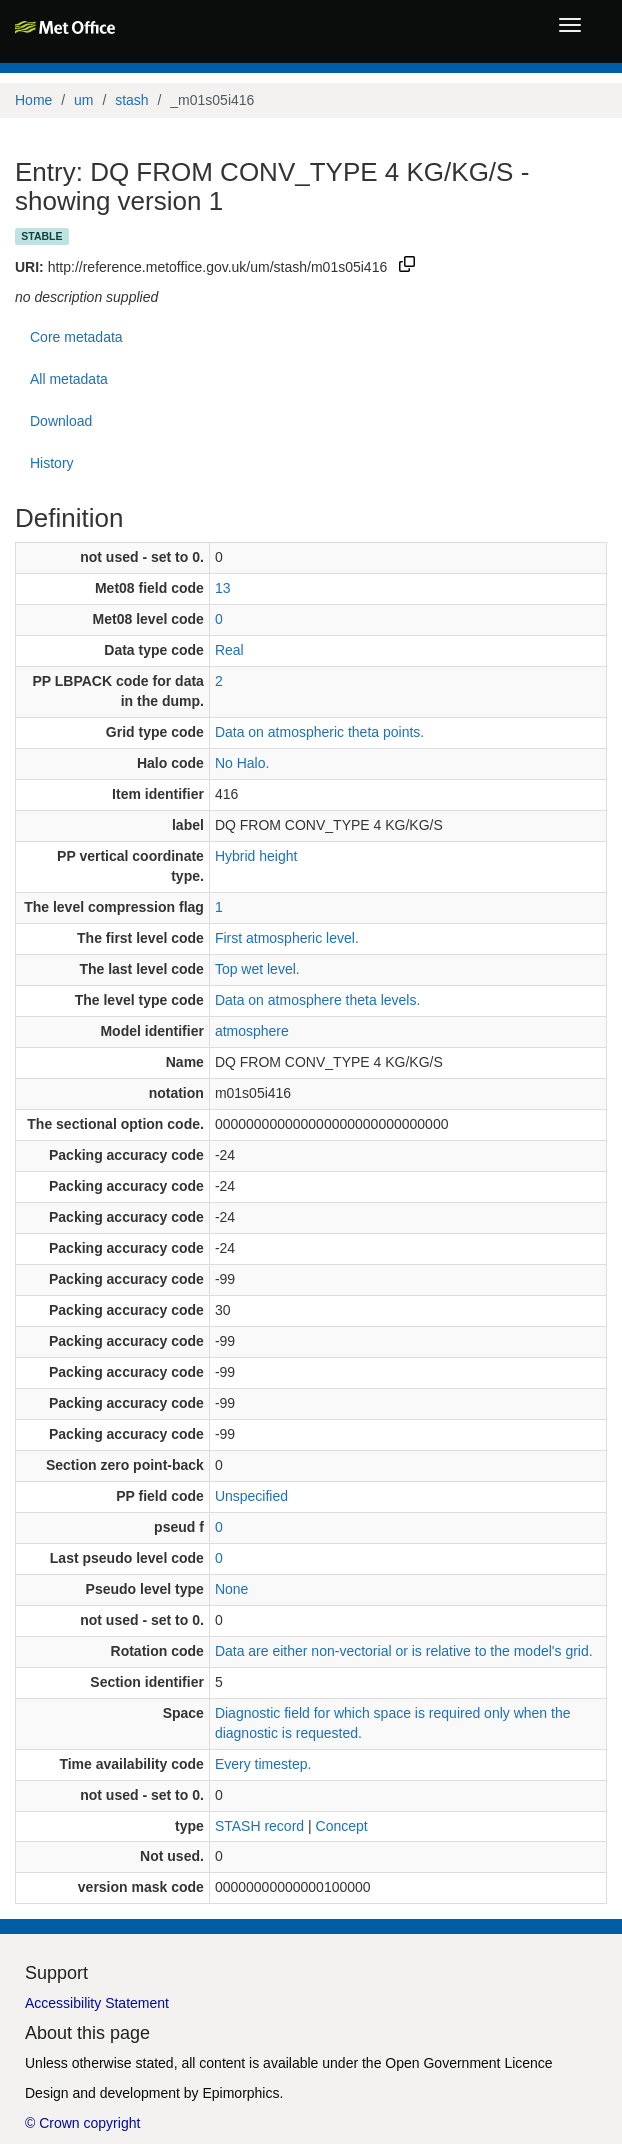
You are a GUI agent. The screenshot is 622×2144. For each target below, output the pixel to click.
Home (33, 100)
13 (223, 588)
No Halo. (242, 763)
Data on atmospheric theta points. (319, 732)
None (231, 1589)
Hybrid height (256, 856)
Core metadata (76, 337)
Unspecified (251, 1496)
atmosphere (252, 1031)
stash (131, 100)
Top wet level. (257, 969)
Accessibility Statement (97, 2003)
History (52, 463)
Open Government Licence (468, 2063)
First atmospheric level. (287, 938)
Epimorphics (240, 2093)
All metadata (69, 379)
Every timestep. (263, 1764)
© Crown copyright (82, 2123)
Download (61, 421)
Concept (342, 1826)
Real (229, 650)
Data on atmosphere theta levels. (317, 1000)
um (83, 100)
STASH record (259, 1826)
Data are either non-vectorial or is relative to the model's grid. (404, 1651)
